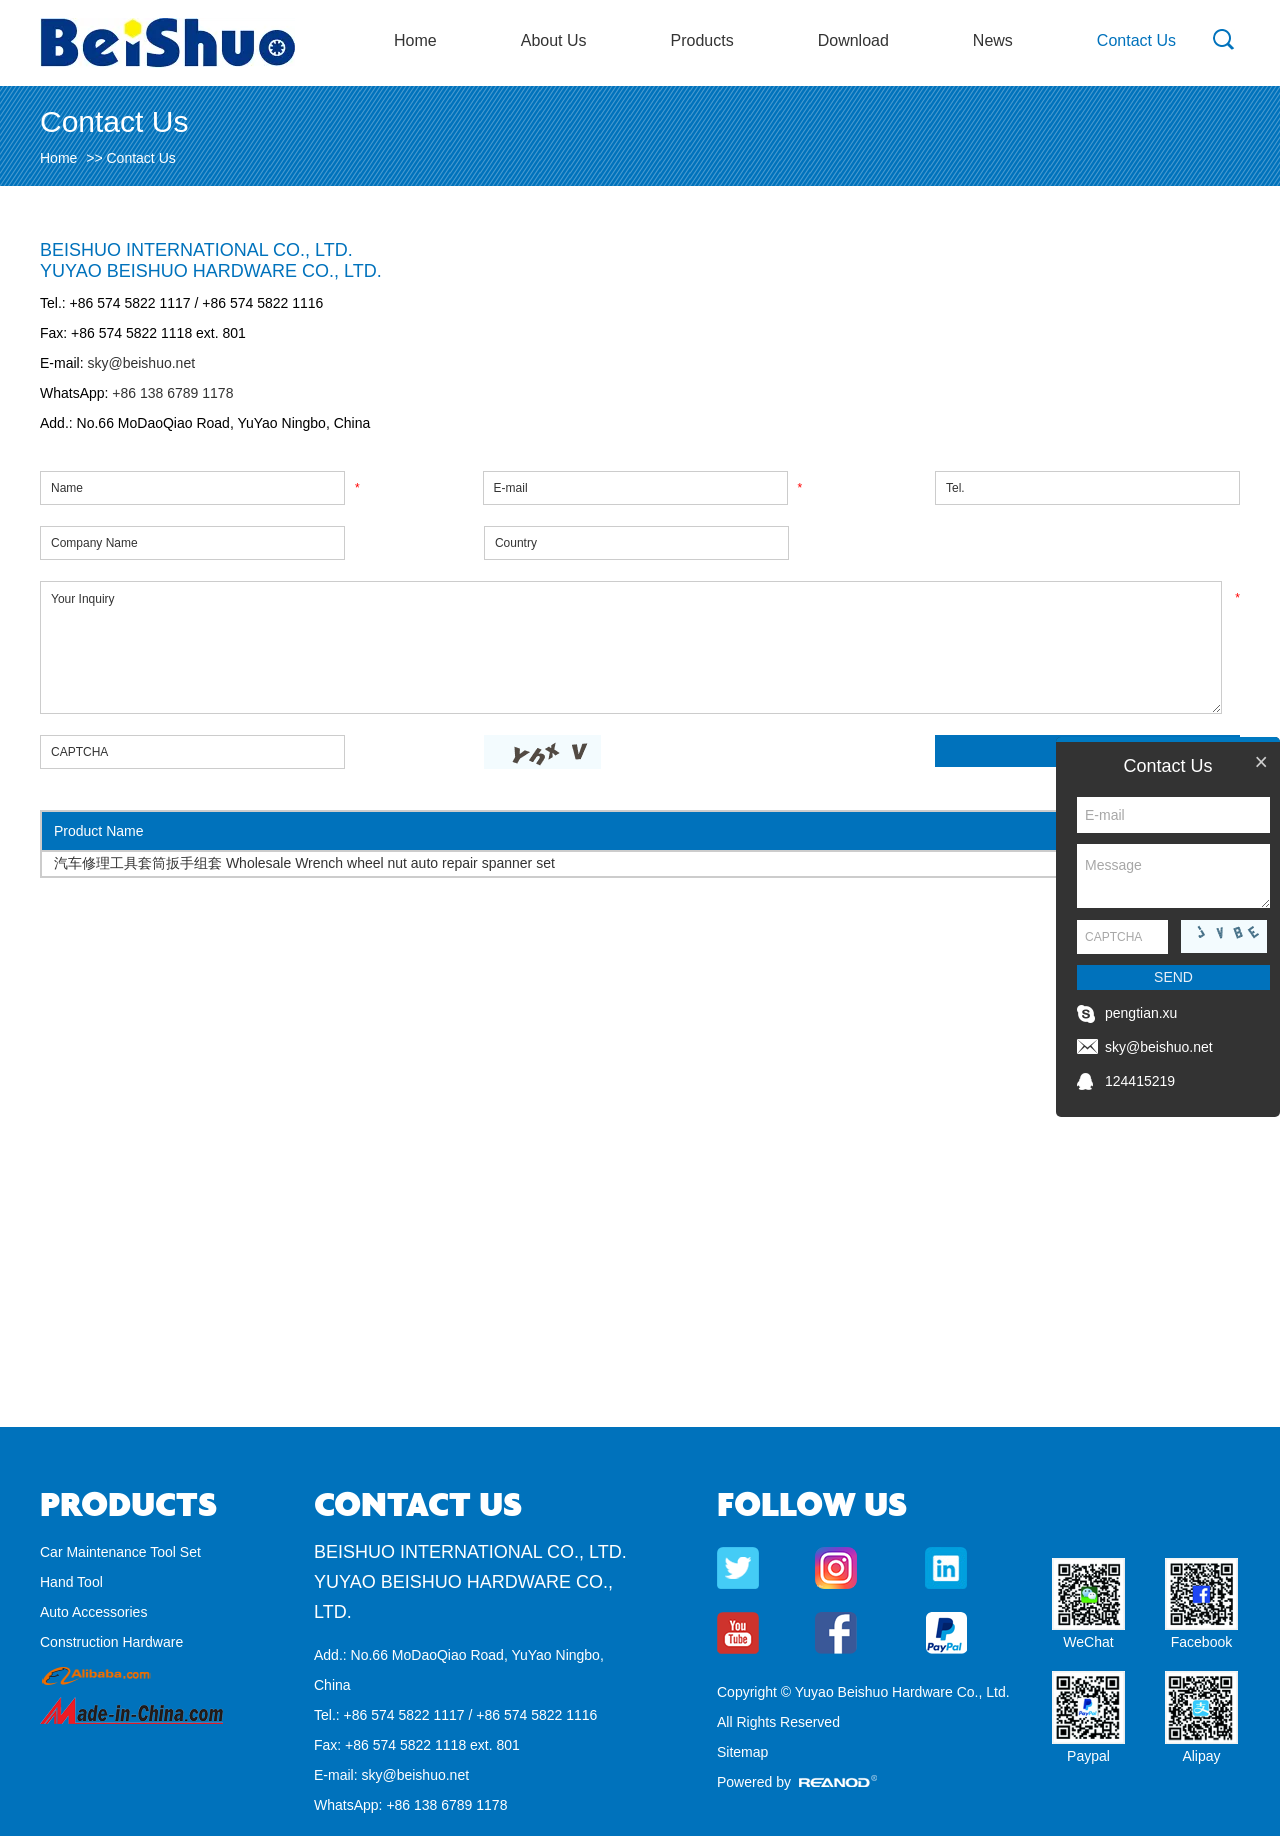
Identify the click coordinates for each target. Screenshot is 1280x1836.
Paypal (1088, 1756)
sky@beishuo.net (141, 363)
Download (853, 40)
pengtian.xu (1141, 1013)
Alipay (1201, 1756)
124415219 (1140, 1081)
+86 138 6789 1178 (170, 393)
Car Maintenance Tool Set (120, 1552)
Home (415, 40)
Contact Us (1136, 40)
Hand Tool (71, 1582)
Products (702, 40)
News (993, 40)
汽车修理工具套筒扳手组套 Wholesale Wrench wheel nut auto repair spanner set (304, 863)
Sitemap (742, 1752)
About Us (554, 40)
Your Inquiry (631, 647)
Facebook (1201, 1642)
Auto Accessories (93, 1612)
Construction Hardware (111, 1642)
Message (1173, 876)
